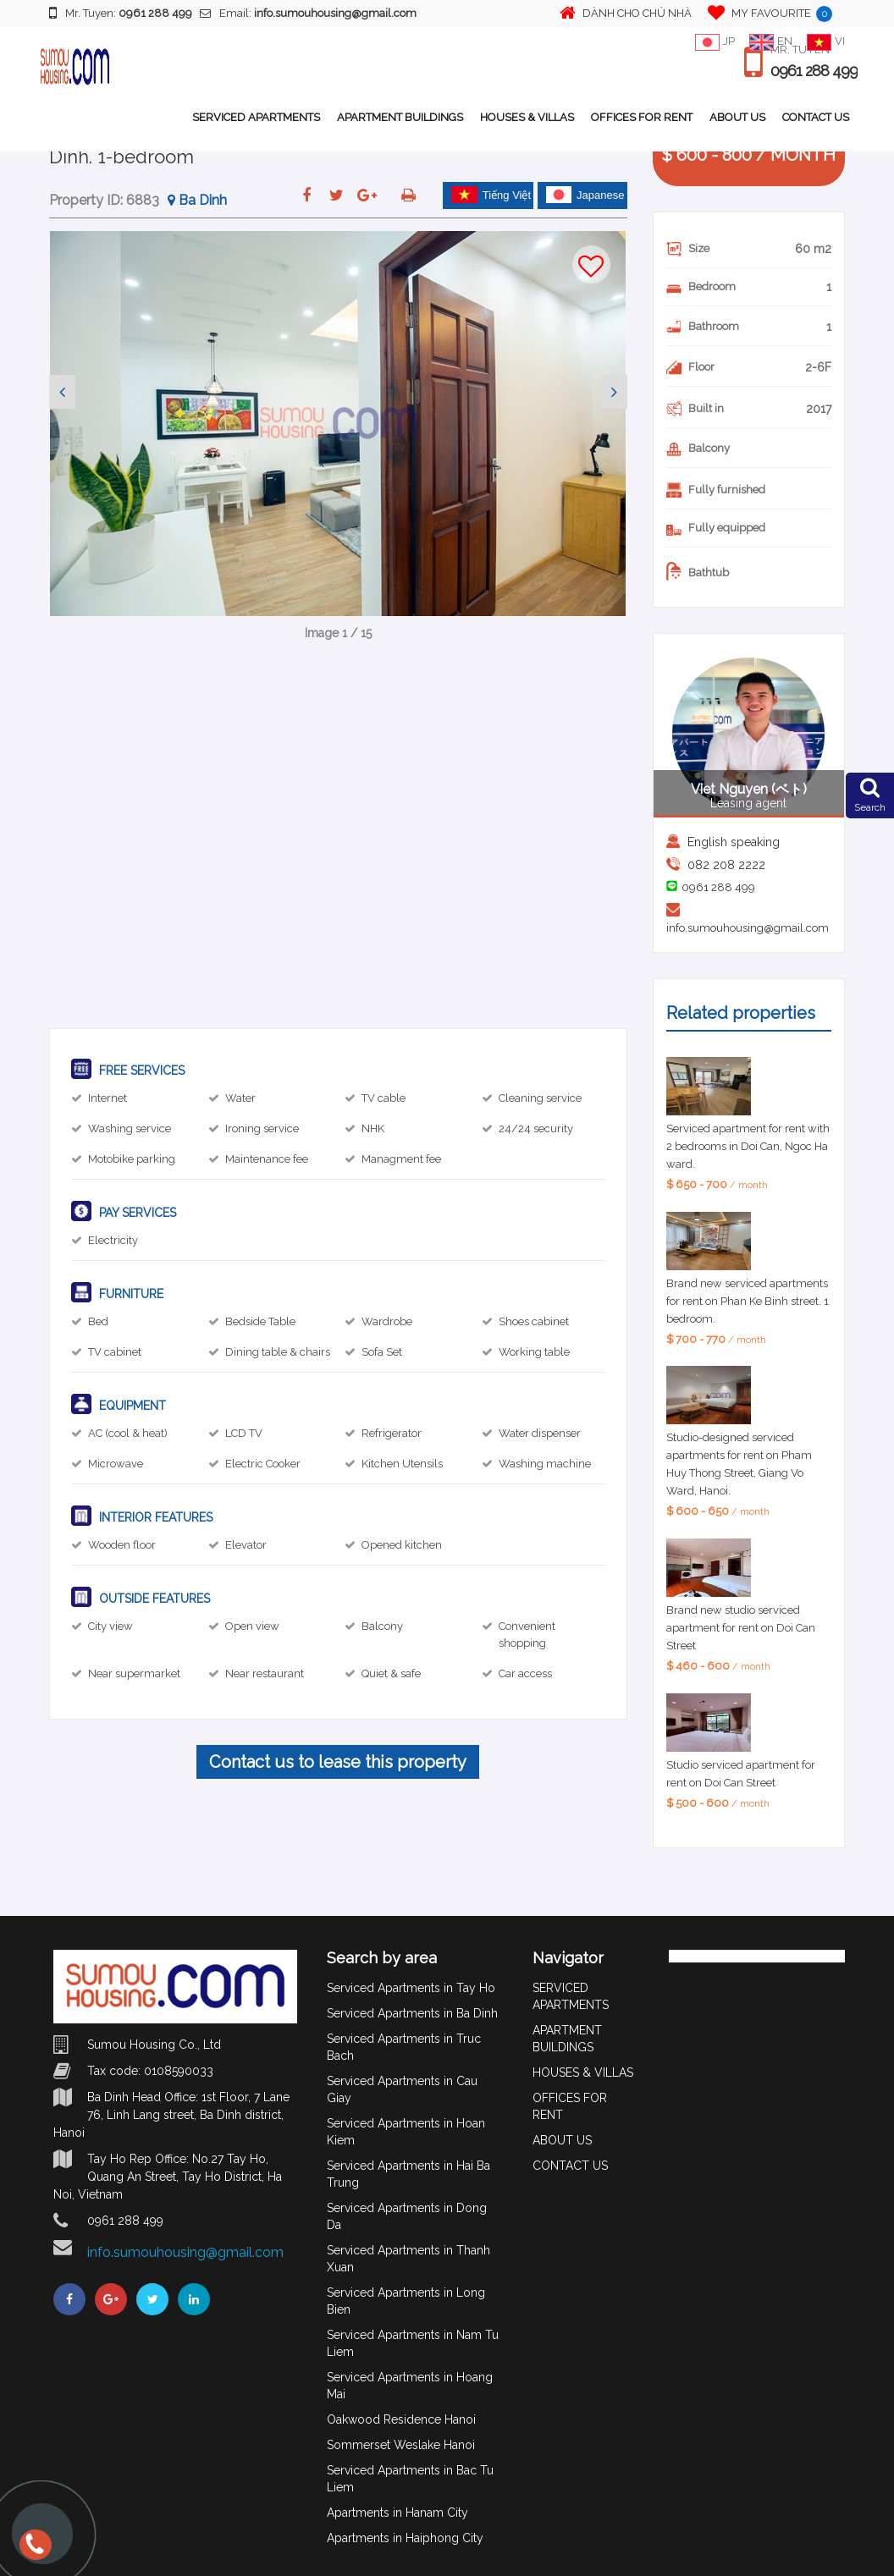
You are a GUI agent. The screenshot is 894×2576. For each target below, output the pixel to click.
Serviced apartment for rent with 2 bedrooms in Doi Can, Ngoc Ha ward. (748, 1146)
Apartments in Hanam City (397, 2512)
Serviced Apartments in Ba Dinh (412, 2013)
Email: (308, 13)
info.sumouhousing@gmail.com (747, 928)
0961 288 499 (814, 71)
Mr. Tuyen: (120, 12)
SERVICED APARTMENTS (256, 117)
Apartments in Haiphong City (405, 2538)
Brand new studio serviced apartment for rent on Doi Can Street (740, 1628)
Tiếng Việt (491, 194)
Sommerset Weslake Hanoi (401, 2445)
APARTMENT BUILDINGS (400, 117)
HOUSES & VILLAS (527, 117)
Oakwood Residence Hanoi (401, 2419)
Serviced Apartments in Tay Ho (411, 1988)
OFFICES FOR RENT (642, 117)
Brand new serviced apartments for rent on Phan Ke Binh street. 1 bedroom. (747, 1301)
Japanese (585, 194)
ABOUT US (737, 117)
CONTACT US (815, 117)
